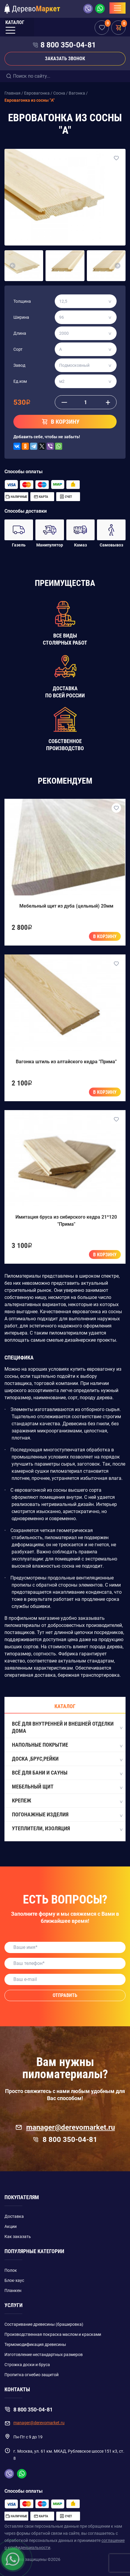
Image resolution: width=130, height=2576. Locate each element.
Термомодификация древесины (35, 2344)
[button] (12, 265)
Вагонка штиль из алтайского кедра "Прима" (66, 1061)
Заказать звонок (65, 58)
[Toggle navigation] (117, 8)
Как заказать (17, 2236)
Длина (19, 333)
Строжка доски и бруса (27, 2364)
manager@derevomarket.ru (65, 2127)
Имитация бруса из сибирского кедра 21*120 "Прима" (66, 1220)
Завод (19, 365)
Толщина (22, 301)
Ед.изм (20, 381)
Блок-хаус (14, 2280)
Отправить (65, 1995)
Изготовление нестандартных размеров (43, 2354)
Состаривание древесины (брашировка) (43, 2324)
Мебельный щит (67, 1787)
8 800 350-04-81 (68, 45)
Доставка (14, 2216)
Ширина (21, 317)
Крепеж (67, 1801)
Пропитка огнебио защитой (31, 2374)
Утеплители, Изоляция (67, 1828)
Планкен (12, 2290)
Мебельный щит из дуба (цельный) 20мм (66, 906)
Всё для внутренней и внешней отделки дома (67, 1727)
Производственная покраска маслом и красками (52, 2334)
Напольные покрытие (67, 1745)
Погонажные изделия (67, 1814)
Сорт (18, 349)
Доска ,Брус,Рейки (67, 1759)
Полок (10, 2270)
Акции (10, 2226)
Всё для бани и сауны (67, 1773)
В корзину (105, 936)
